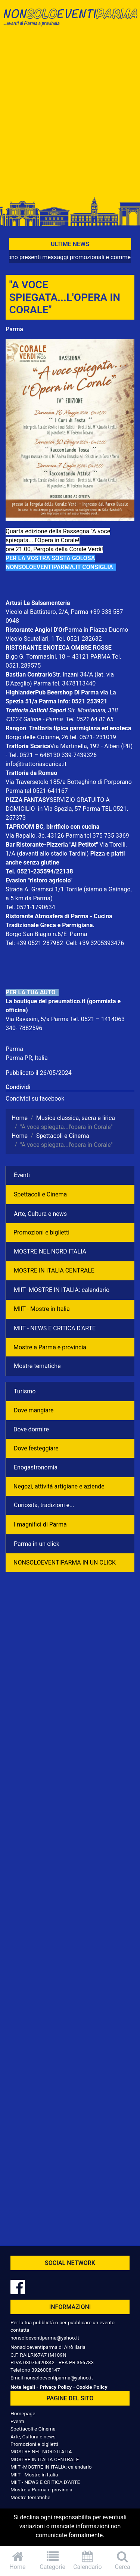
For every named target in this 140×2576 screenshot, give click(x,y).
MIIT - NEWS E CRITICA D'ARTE (55, 1328)
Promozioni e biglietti (41, 1232)
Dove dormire (31, 1429)
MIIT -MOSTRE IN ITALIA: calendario (61, 1289)
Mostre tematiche (37, 1365)
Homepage (22, 2413)
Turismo (24, 1391)
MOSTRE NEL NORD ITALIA (50, 1251)
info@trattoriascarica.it (36, 764)
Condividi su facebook (35, 1098)
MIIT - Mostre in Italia (42, 1308)
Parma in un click (36, 1543)
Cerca (122, 2560)
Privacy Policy (56, 2387)
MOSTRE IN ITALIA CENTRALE (54, 1270)
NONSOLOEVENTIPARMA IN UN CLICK (64, 1562)
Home (17, 2560)
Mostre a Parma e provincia (49, 1347)
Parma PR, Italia (27, 1057)
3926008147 (45, 2370)
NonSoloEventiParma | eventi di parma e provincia (70, 21)
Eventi (22, 1175)
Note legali (22, 2387)
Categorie (52, 2560)
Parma (14, 329)
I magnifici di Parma (40, 1524)
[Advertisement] (70, 115)
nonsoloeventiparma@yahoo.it (44, 2338)
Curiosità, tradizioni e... (44, 1505)
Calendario (87, 2560)
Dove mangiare (34, 1410)
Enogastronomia (35, 1467)
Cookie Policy (91, 2387)
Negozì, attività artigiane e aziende (59, 1486)
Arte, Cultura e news (40, 1213)
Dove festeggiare (36, 1448)
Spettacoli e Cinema (40, 1194)
